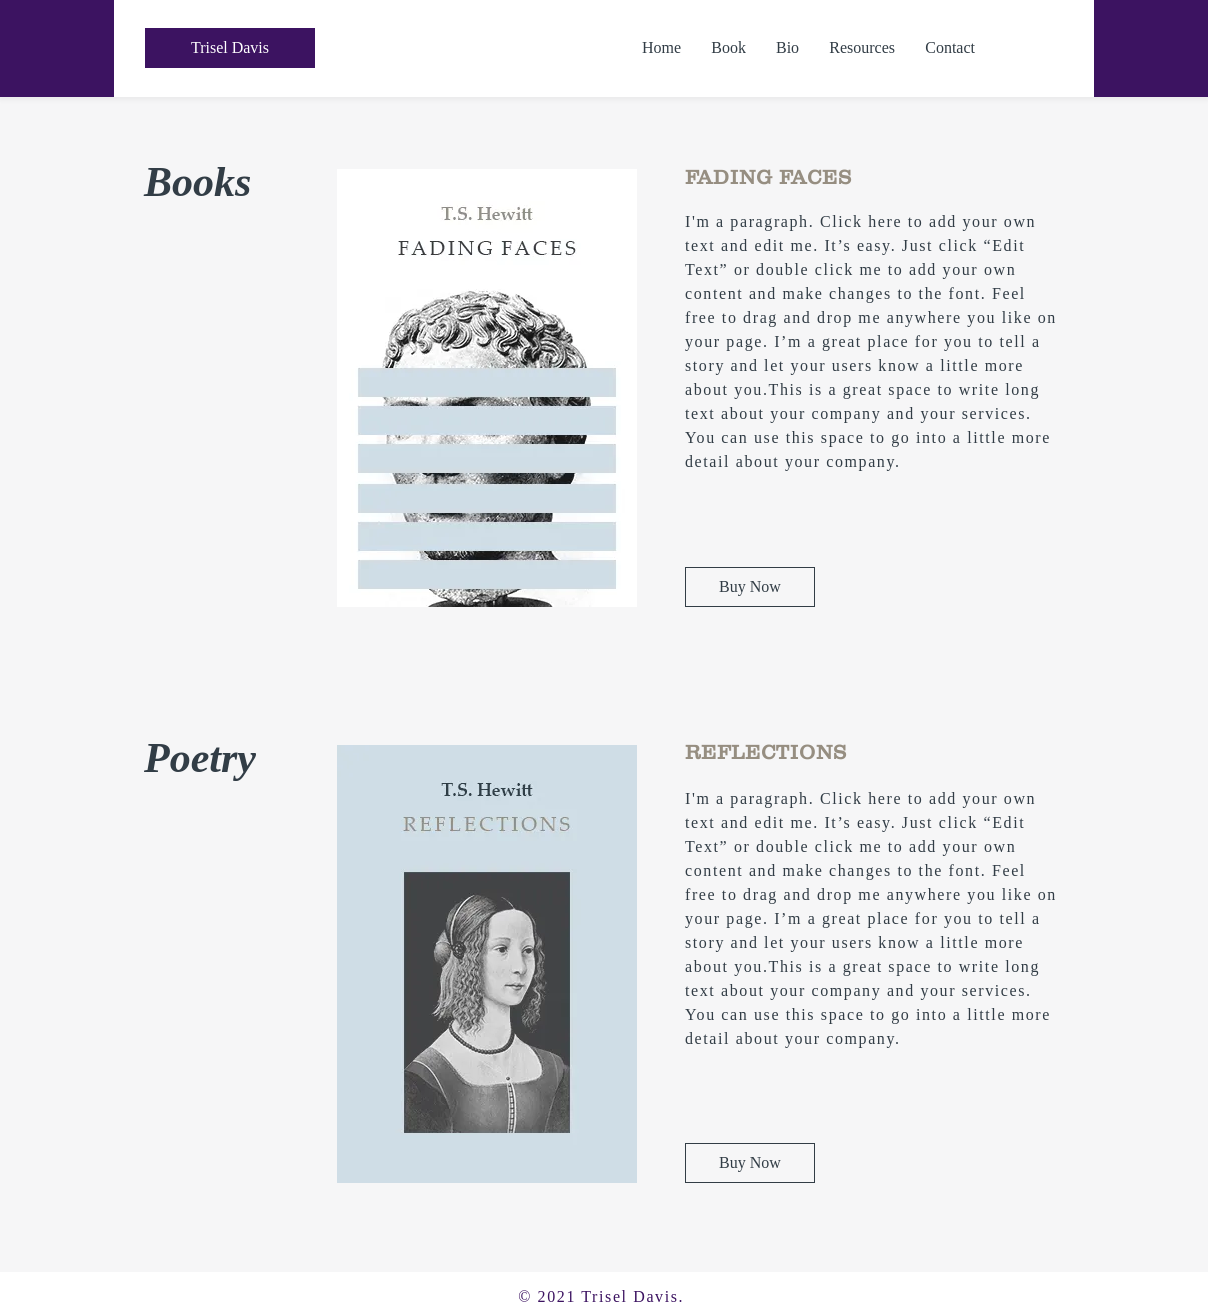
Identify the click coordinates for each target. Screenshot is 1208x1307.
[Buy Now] (750, 587)
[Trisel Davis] (230, 48)
